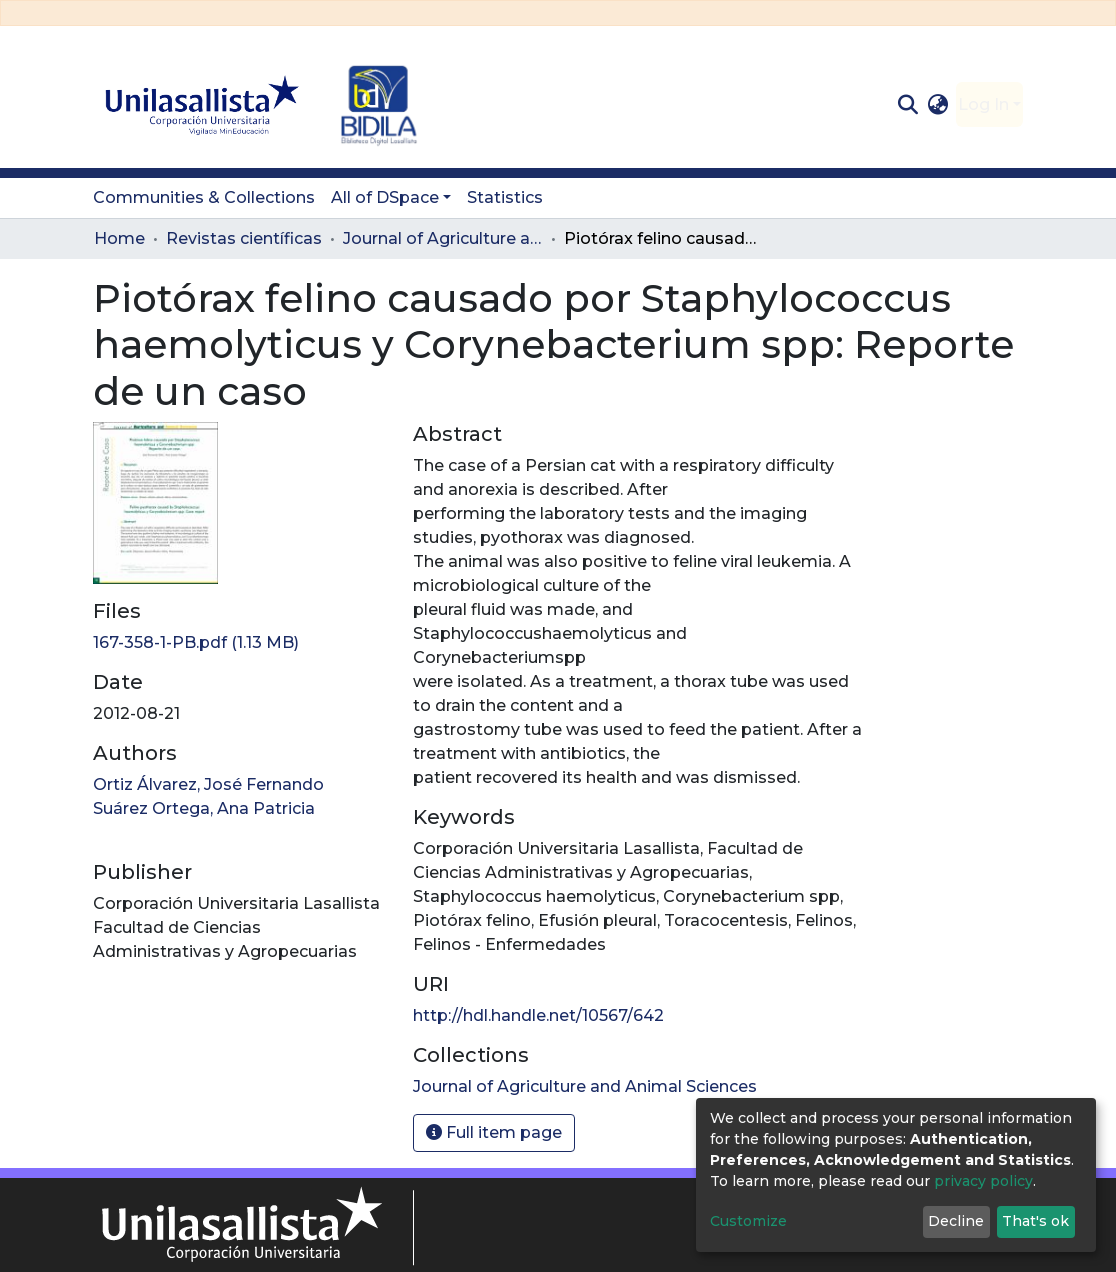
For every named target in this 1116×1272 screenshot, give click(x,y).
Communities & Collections (204, 197)
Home (119, 238)
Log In (983, 104)
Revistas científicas (244, 238)
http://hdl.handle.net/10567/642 (538, 1015)
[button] (938, 105)
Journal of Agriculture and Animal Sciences (443, 238)
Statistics (505, 197)
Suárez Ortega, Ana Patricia (204, 808)
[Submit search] (907, 105)
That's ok (1035, 1221)
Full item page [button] (494, 1132)
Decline (956, 1221)
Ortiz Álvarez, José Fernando (208, 784)
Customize (748, 1221)
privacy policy (983, 1181)
